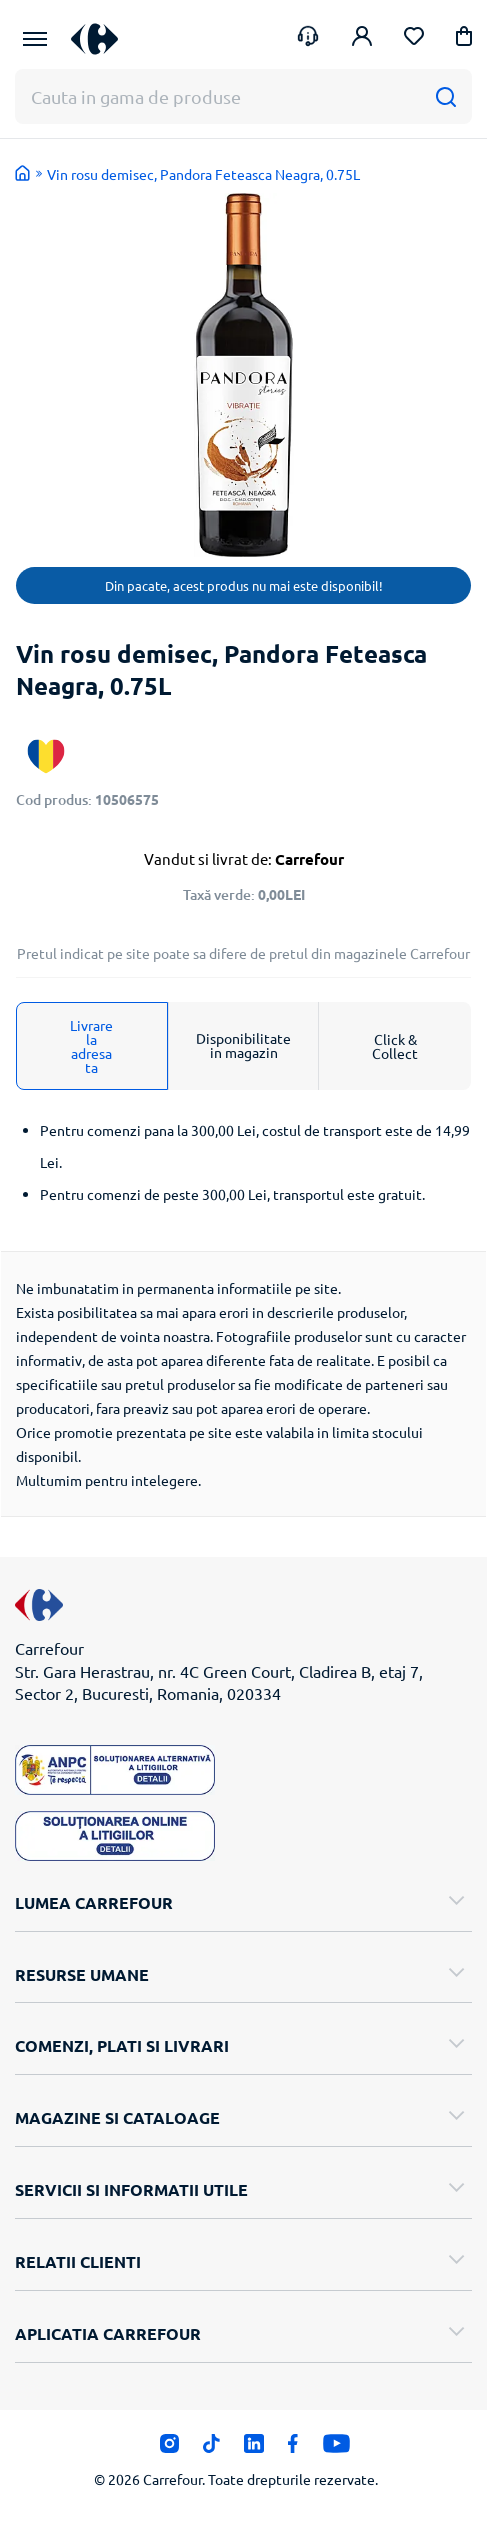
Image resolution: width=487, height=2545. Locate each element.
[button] (464, 39)
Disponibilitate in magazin (244, 1045)
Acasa (23, 173)
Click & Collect (395, 1046)
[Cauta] (445, 96)
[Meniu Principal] (35, 39)
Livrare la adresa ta (92, 1046)
